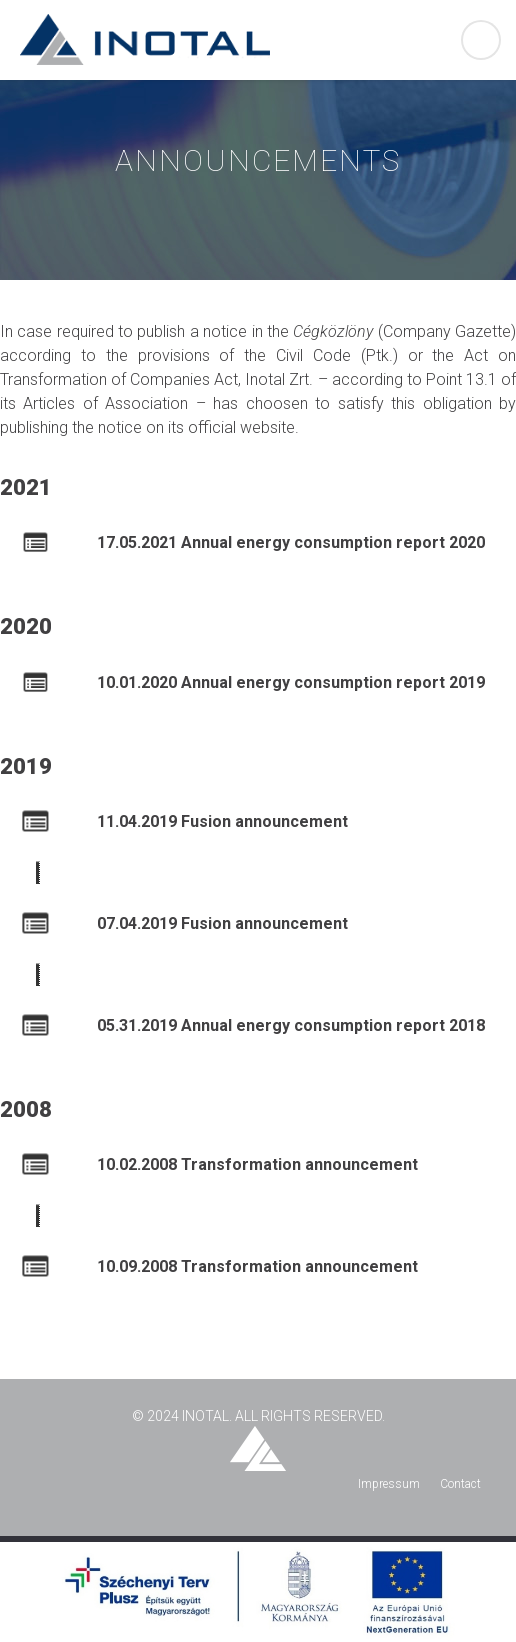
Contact (460, 1484)
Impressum (389, 1484)
